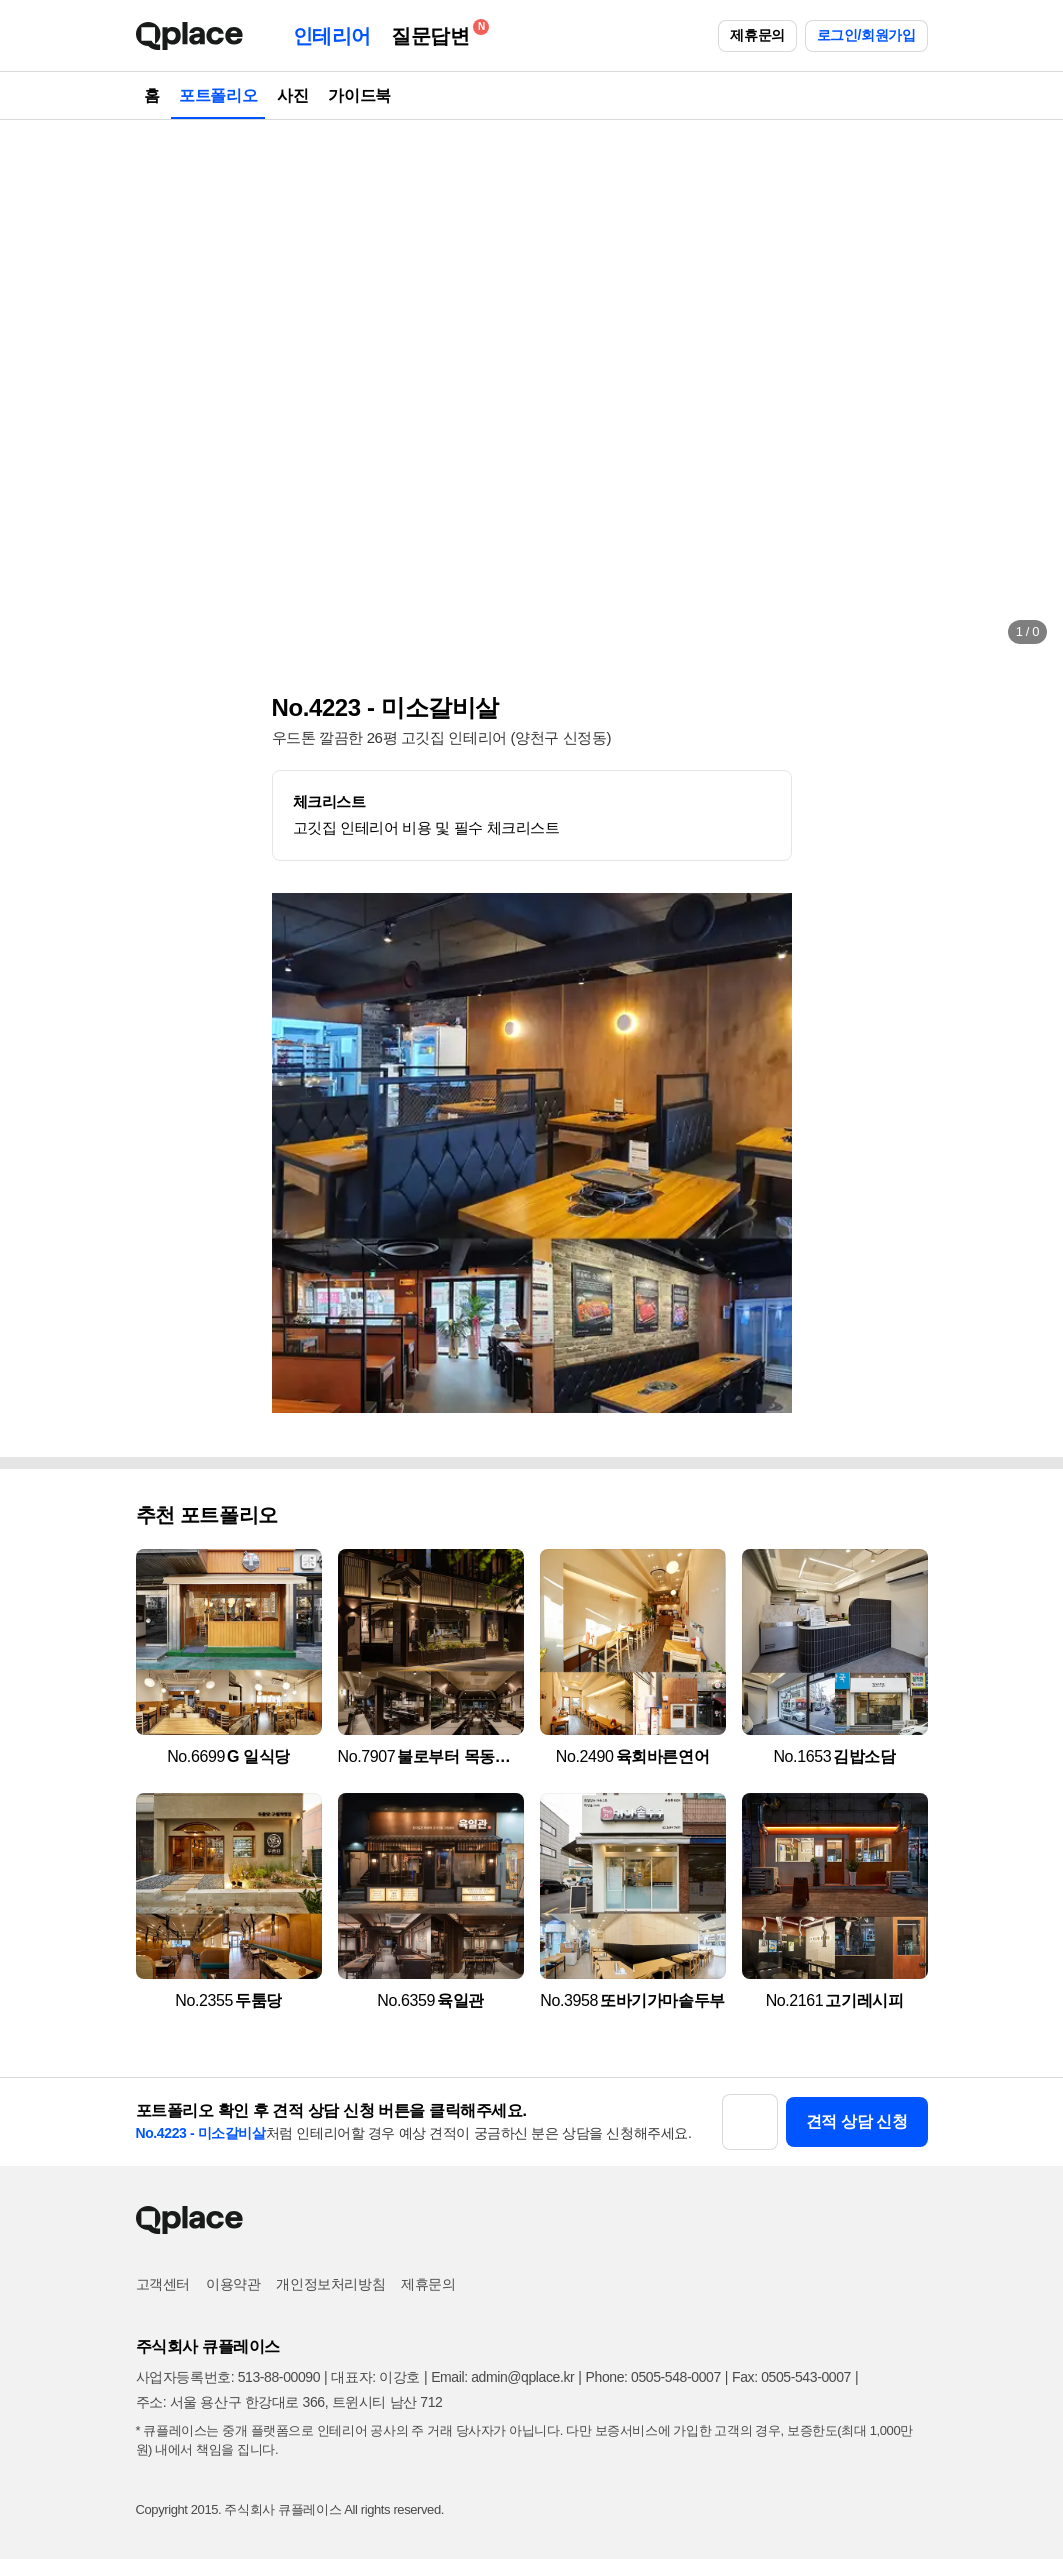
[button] (36, 390)
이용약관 (233, 2284)
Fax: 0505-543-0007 (791, 2377)
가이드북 (359, 95)
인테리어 (332, 36)
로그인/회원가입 (866, 35)
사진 (292, 95)
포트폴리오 (218, 95)
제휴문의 (757, 35)
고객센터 (163, 2284)
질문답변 (435, 32)
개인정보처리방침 (330, 2284)
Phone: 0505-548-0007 (653, 2377)
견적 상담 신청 (857, 2121)
